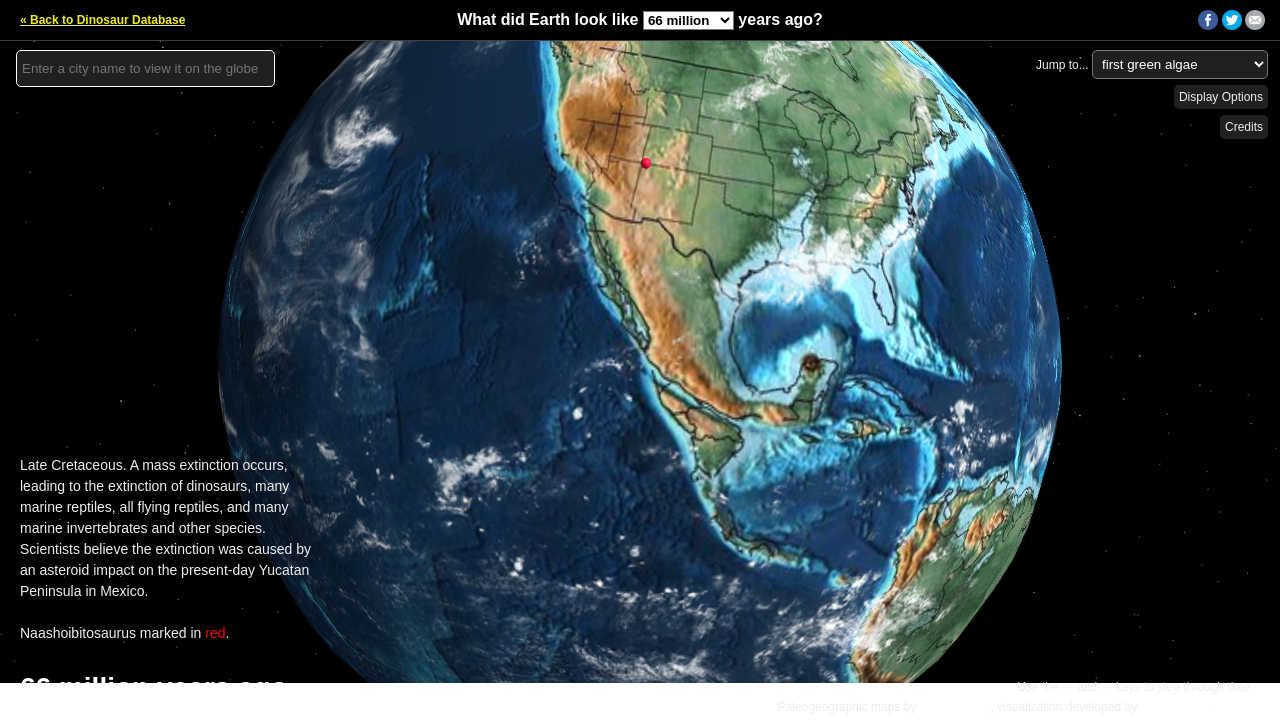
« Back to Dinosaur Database (102, 20)
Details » (1241, 707)
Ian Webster (1172, 707)
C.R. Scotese (955, 707)
